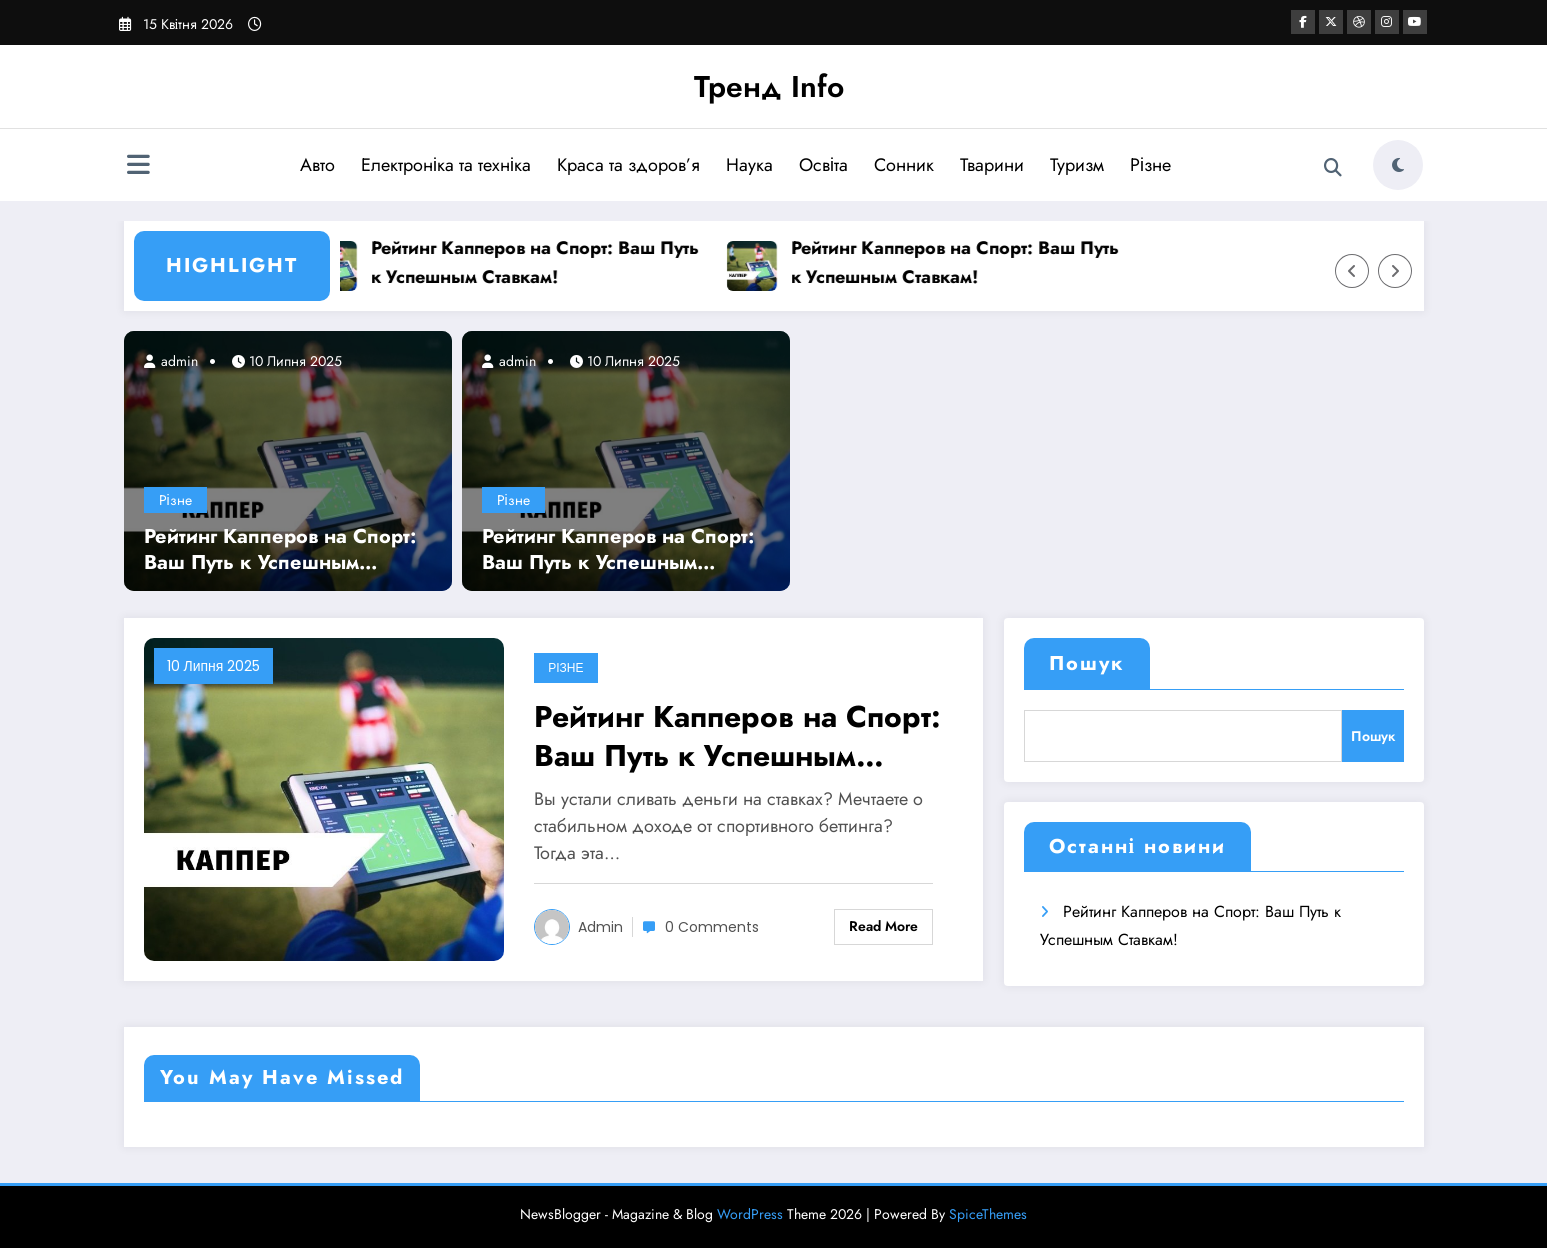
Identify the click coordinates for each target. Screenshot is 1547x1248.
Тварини (992, 165)
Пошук (1087, 663)
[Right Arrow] (1395, 271)
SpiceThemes (988, 1214)
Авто (317, 165)
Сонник (904, 165)
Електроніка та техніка (446, 165)
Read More (883, 926)
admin (177, 361)
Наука (749, 165)
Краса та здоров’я (628, 165)
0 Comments (712, 927)
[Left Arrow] (1352, 271)
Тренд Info (769, 86)
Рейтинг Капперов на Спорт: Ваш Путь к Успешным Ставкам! (541, 262)
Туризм (1077, 165)
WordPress (750, 1214)
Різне (1150, 165)
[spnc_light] (1398, 165)
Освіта (823, 165)
